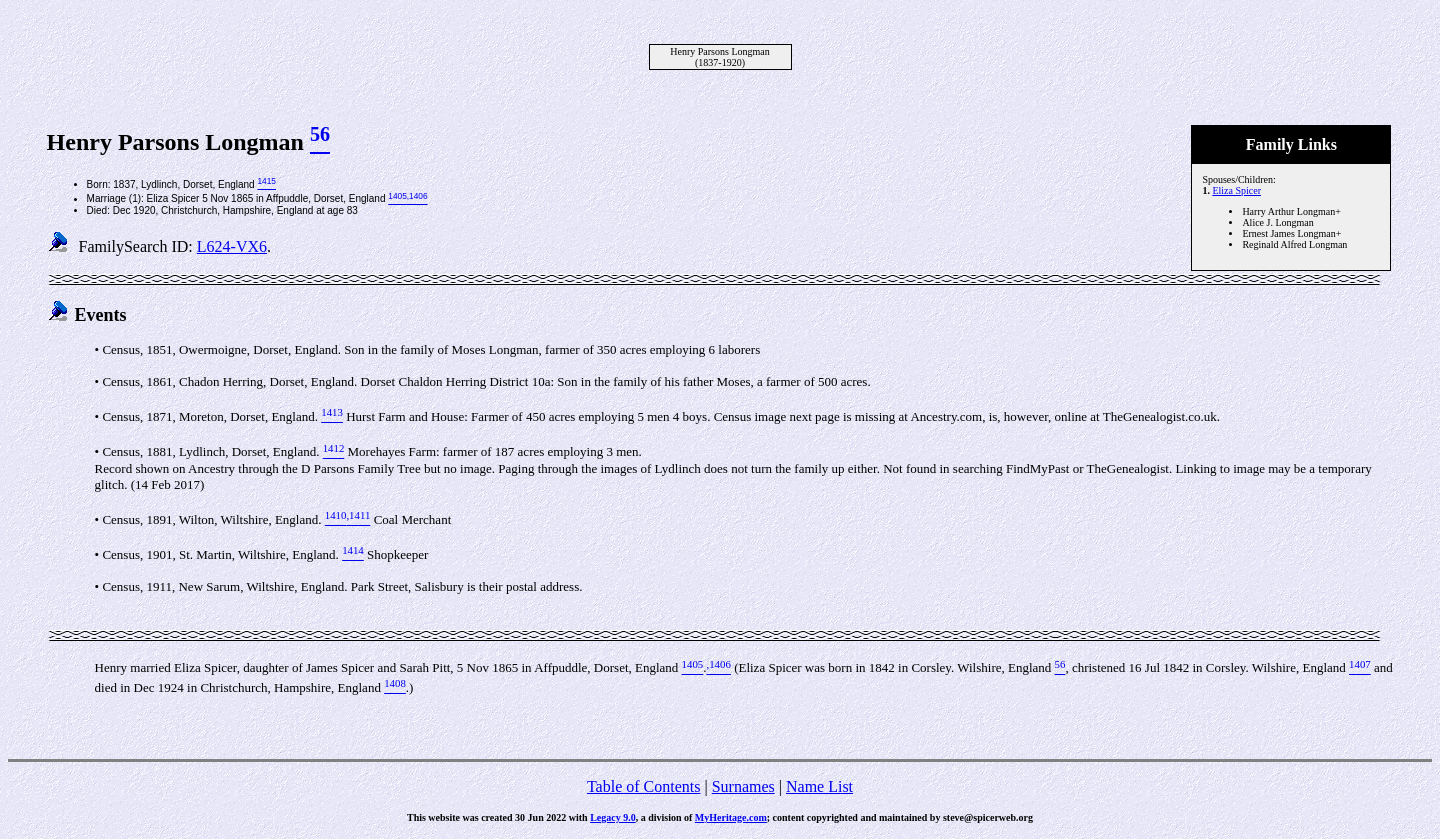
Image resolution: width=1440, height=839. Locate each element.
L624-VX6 (232, 246)
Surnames (743, 786)
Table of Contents (644, 786)
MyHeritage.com (731, 817)
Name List (819, 786)
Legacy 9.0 (613, 817)
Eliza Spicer (1236, 190)
